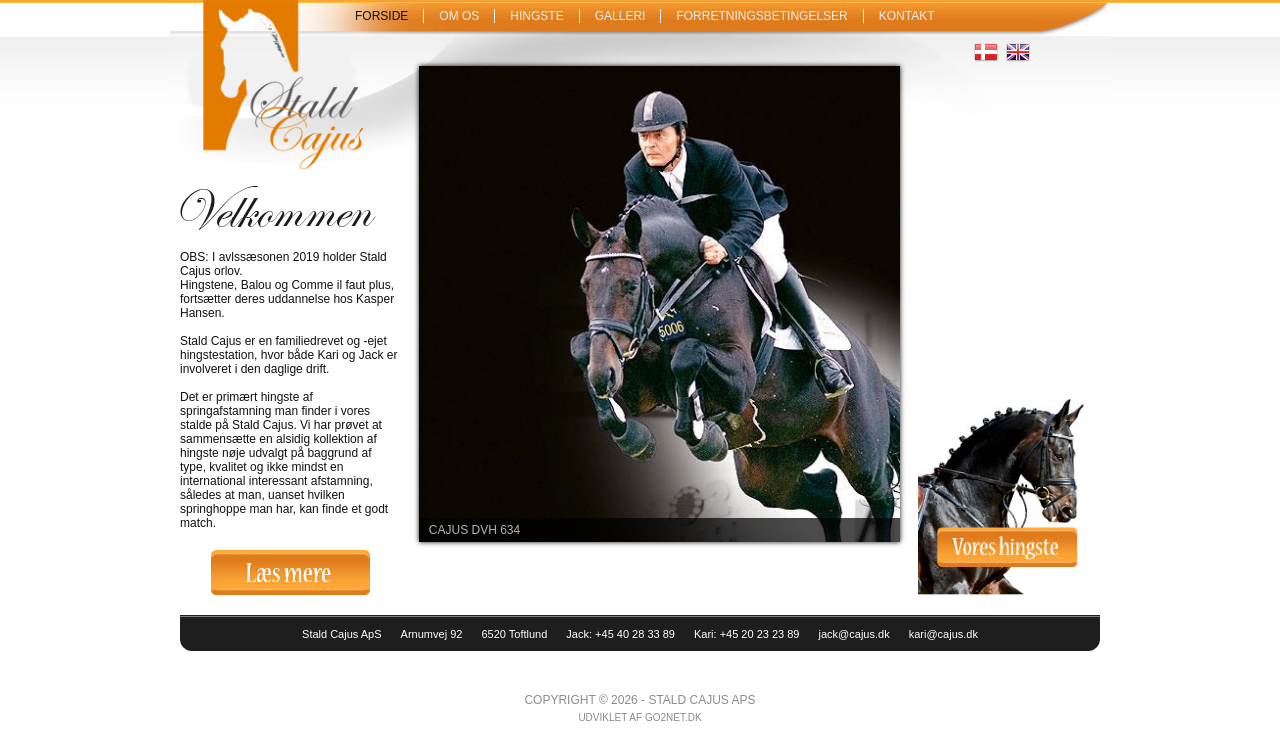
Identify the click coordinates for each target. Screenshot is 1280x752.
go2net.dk (673, 717)
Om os (459, 16)
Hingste (536, 16)
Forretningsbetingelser (761, 16)
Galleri (620, 16)
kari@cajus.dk (943, 634)
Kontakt (907, 16)
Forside (381, 16)
